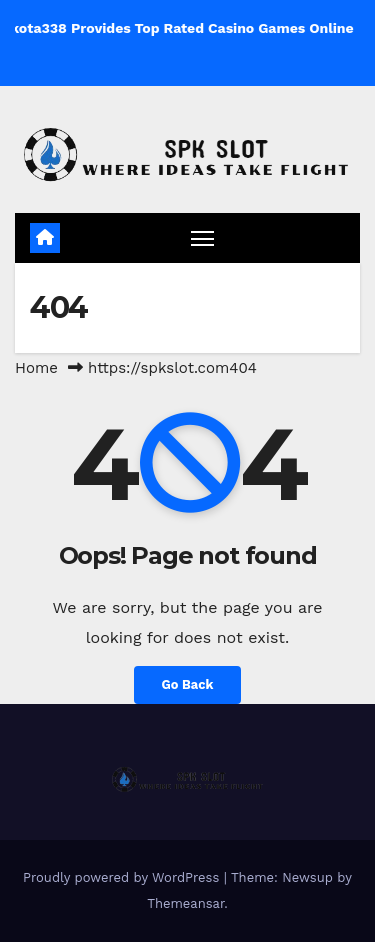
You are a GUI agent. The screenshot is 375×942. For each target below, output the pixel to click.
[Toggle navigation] (203, 238)
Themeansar (185, 903)
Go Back (188, 684)
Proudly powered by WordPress (123, 877)
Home (36, 368)
